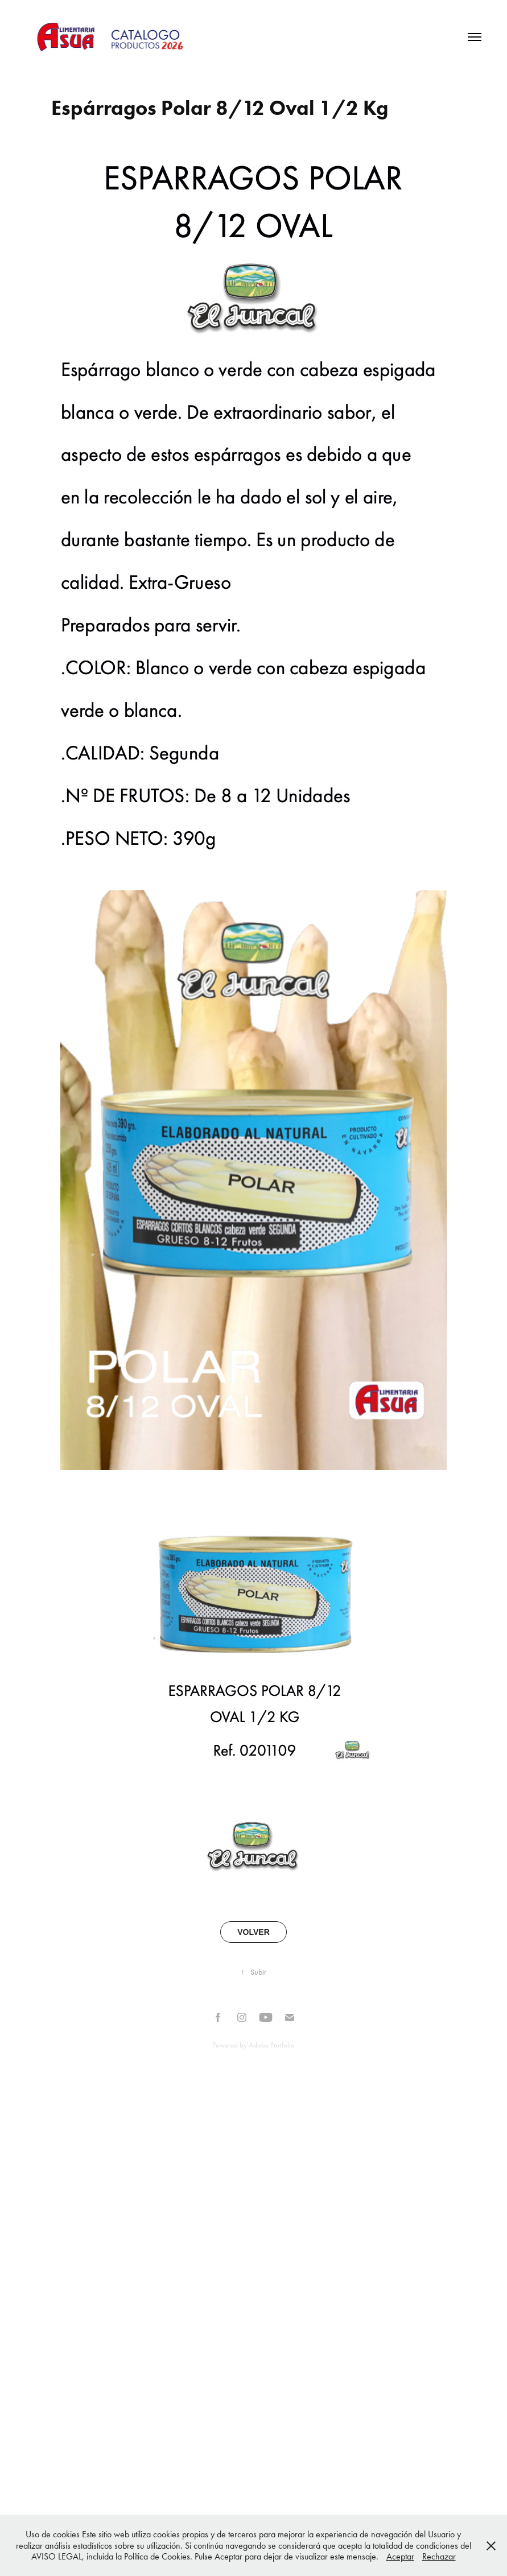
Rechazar (439, 2556)
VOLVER (253, 1932)
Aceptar (400, 2556)
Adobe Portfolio (272, 2045)
